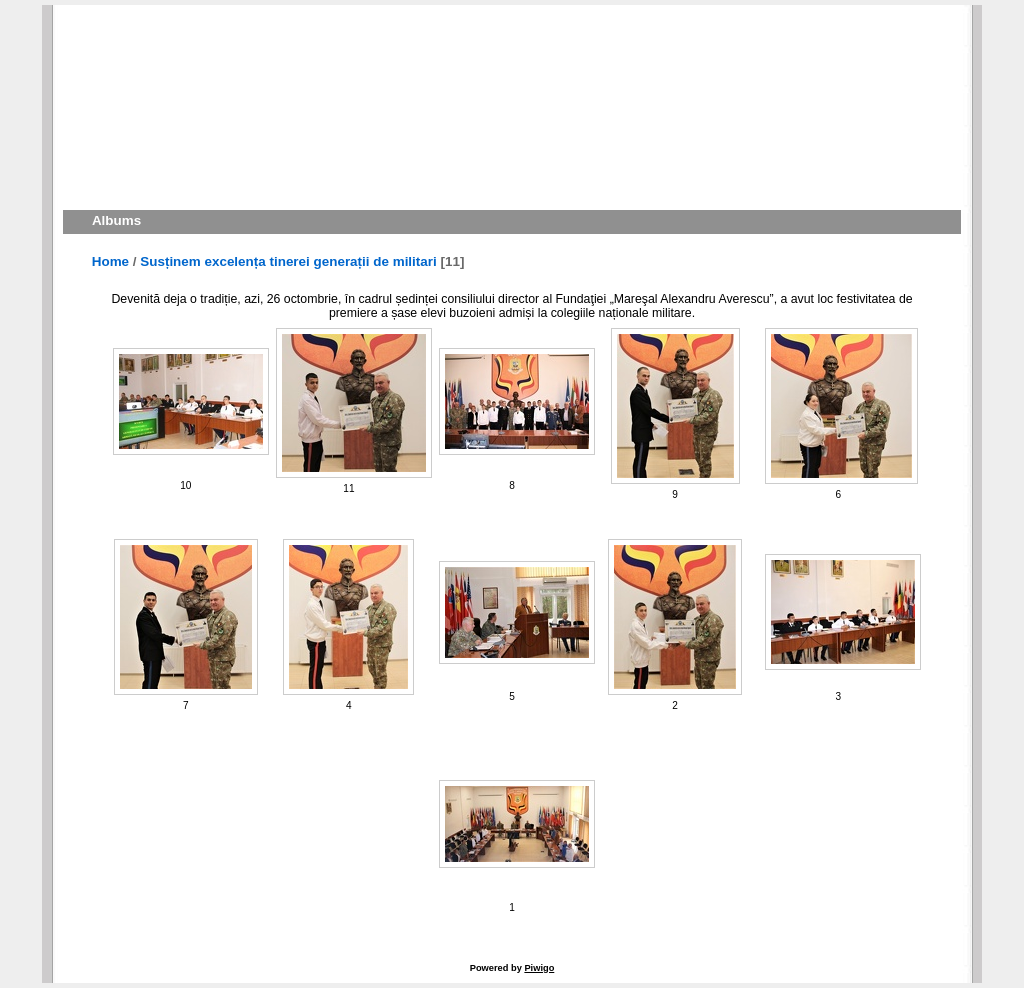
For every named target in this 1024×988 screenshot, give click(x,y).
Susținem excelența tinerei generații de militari (288, 261)
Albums (116, 220)
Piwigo (539, 968)
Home (110, 261)
